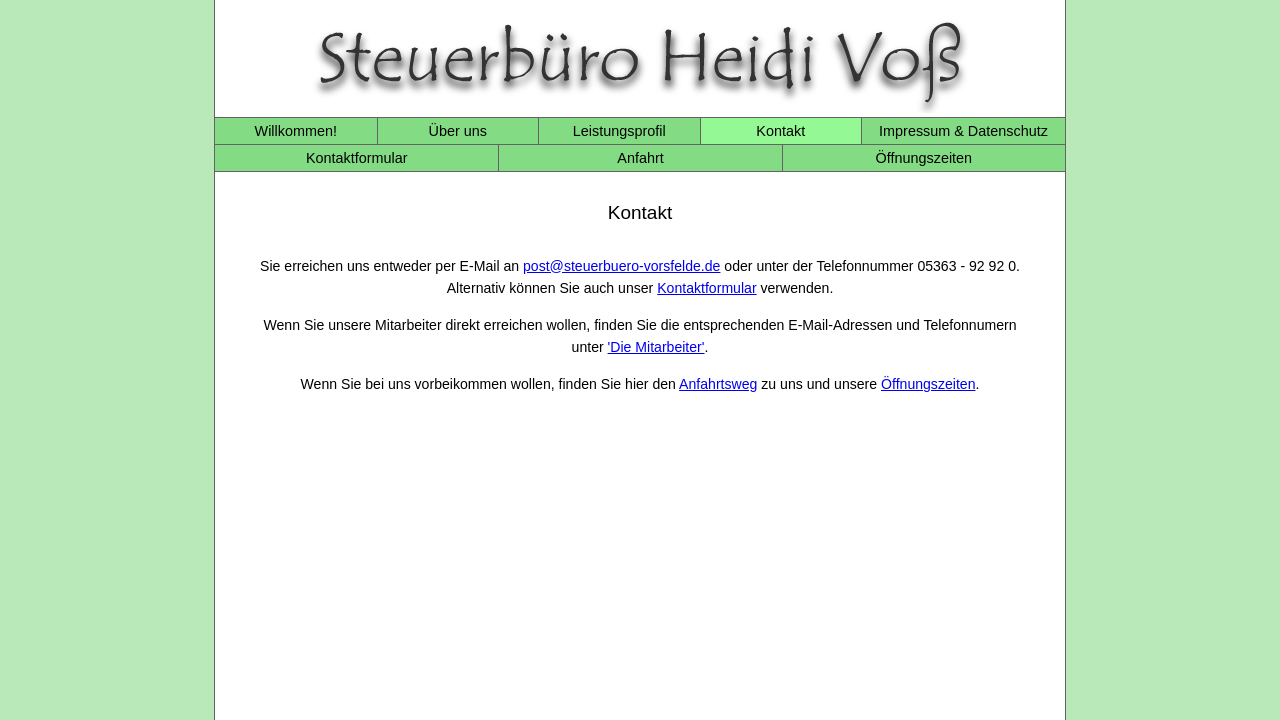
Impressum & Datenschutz (963, 131)
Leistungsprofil (619, 131)
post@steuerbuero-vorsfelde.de (621, 266)
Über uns (458, 131)
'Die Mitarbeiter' (656, 347)
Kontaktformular (357, 158)
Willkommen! (296, 131)
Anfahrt (640, 158)
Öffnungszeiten (924, 158)
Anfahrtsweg (718, 384)
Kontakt (780, 131)
